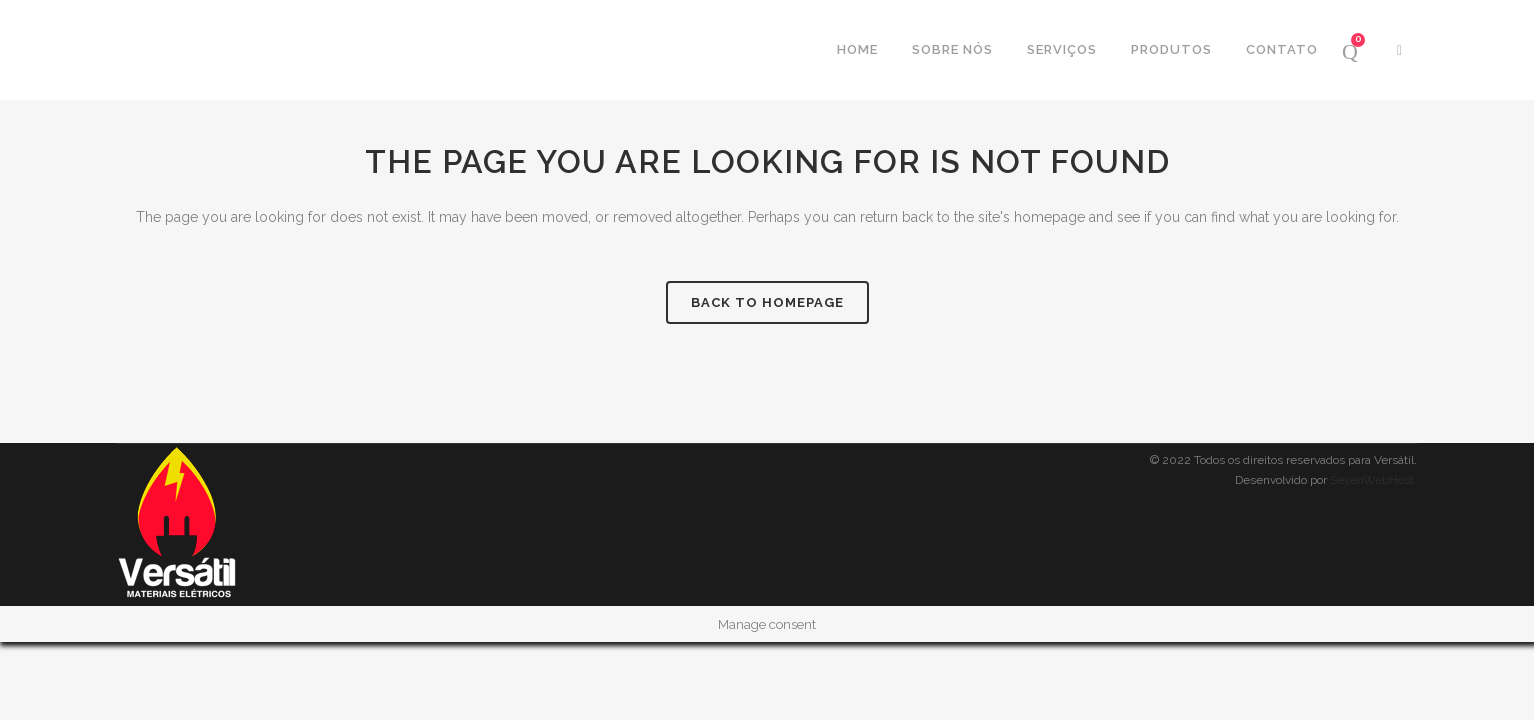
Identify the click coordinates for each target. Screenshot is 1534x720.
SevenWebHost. (1373, 480)
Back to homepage (767, 302)
